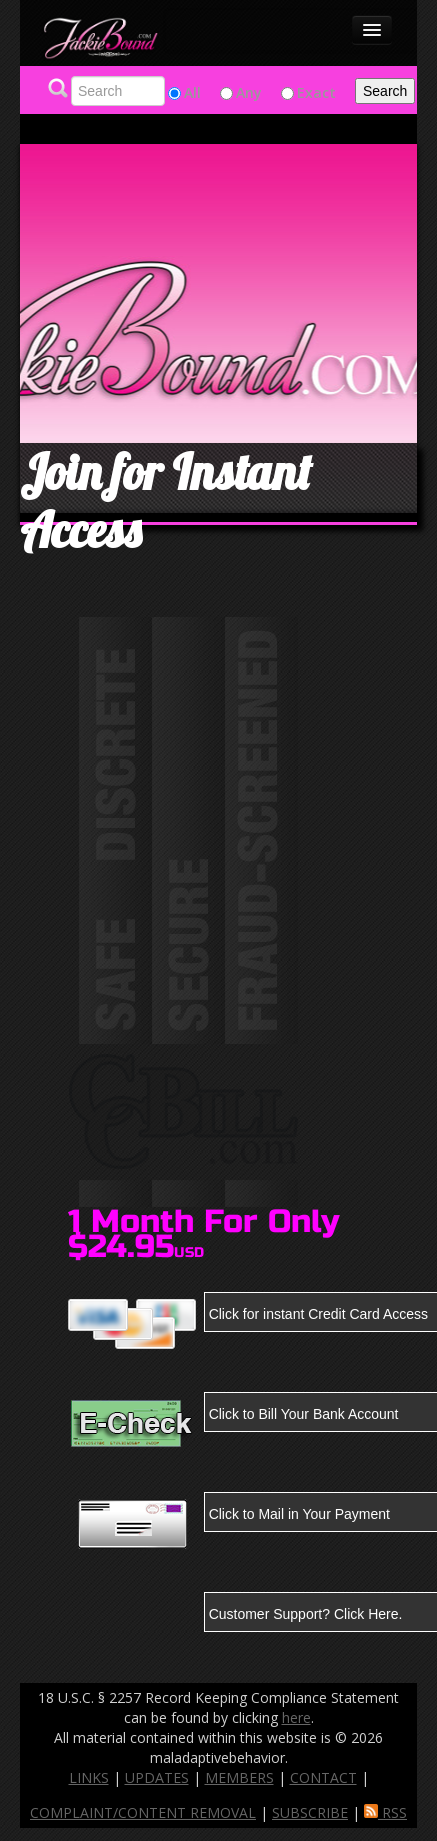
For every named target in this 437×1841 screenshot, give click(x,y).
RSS (385, 1812)
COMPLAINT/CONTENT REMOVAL (143, 1812)
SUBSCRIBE (310, 1812)
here (296, 1717)
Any (249, 92)
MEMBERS (239, 1777)
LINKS (89, 1777)
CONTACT (323, 1777)
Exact (316, 92)
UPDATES (157, 1777)
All (192, 92)
